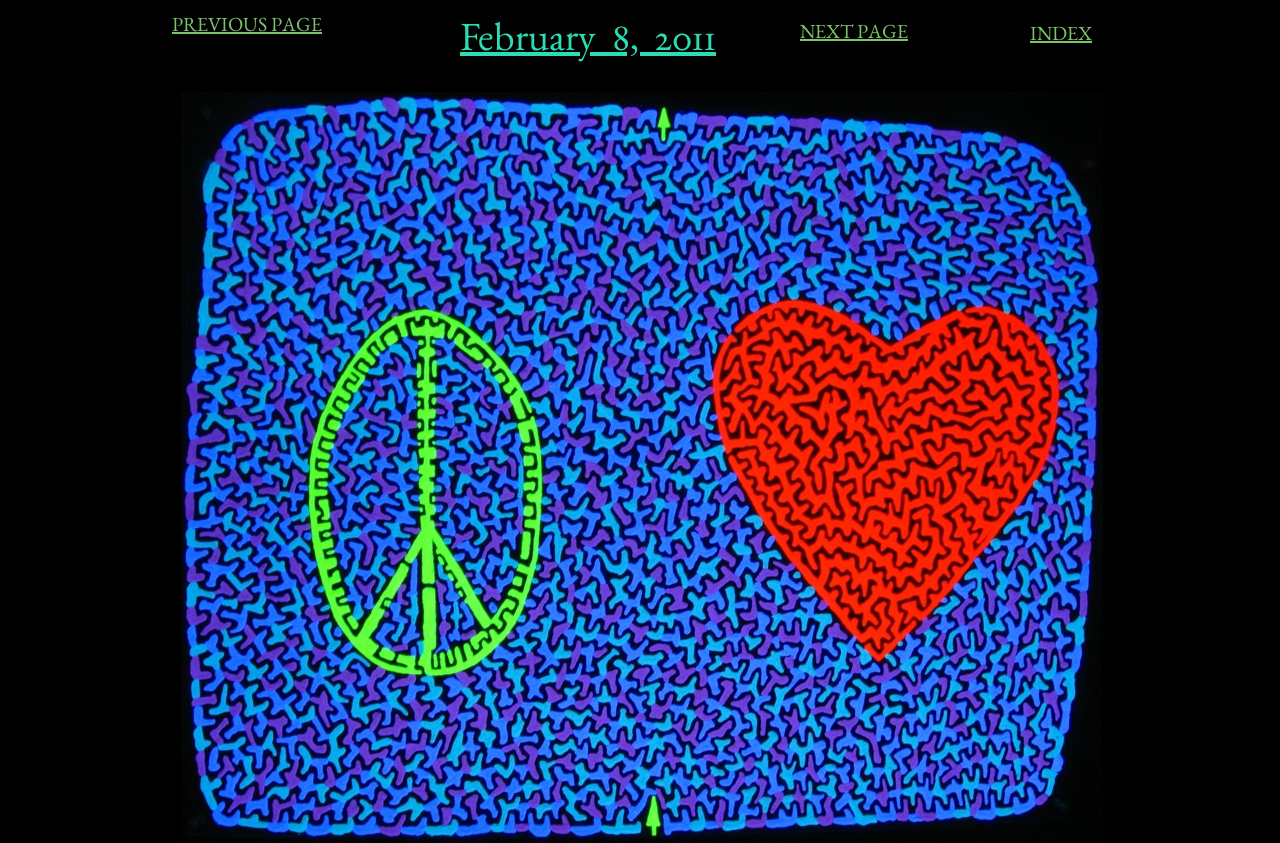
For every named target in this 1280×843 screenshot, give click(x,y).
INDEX (1061, 33)
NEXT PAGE (854, 31)
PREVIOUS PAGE (247, 24)
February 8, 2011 (588, 36)
